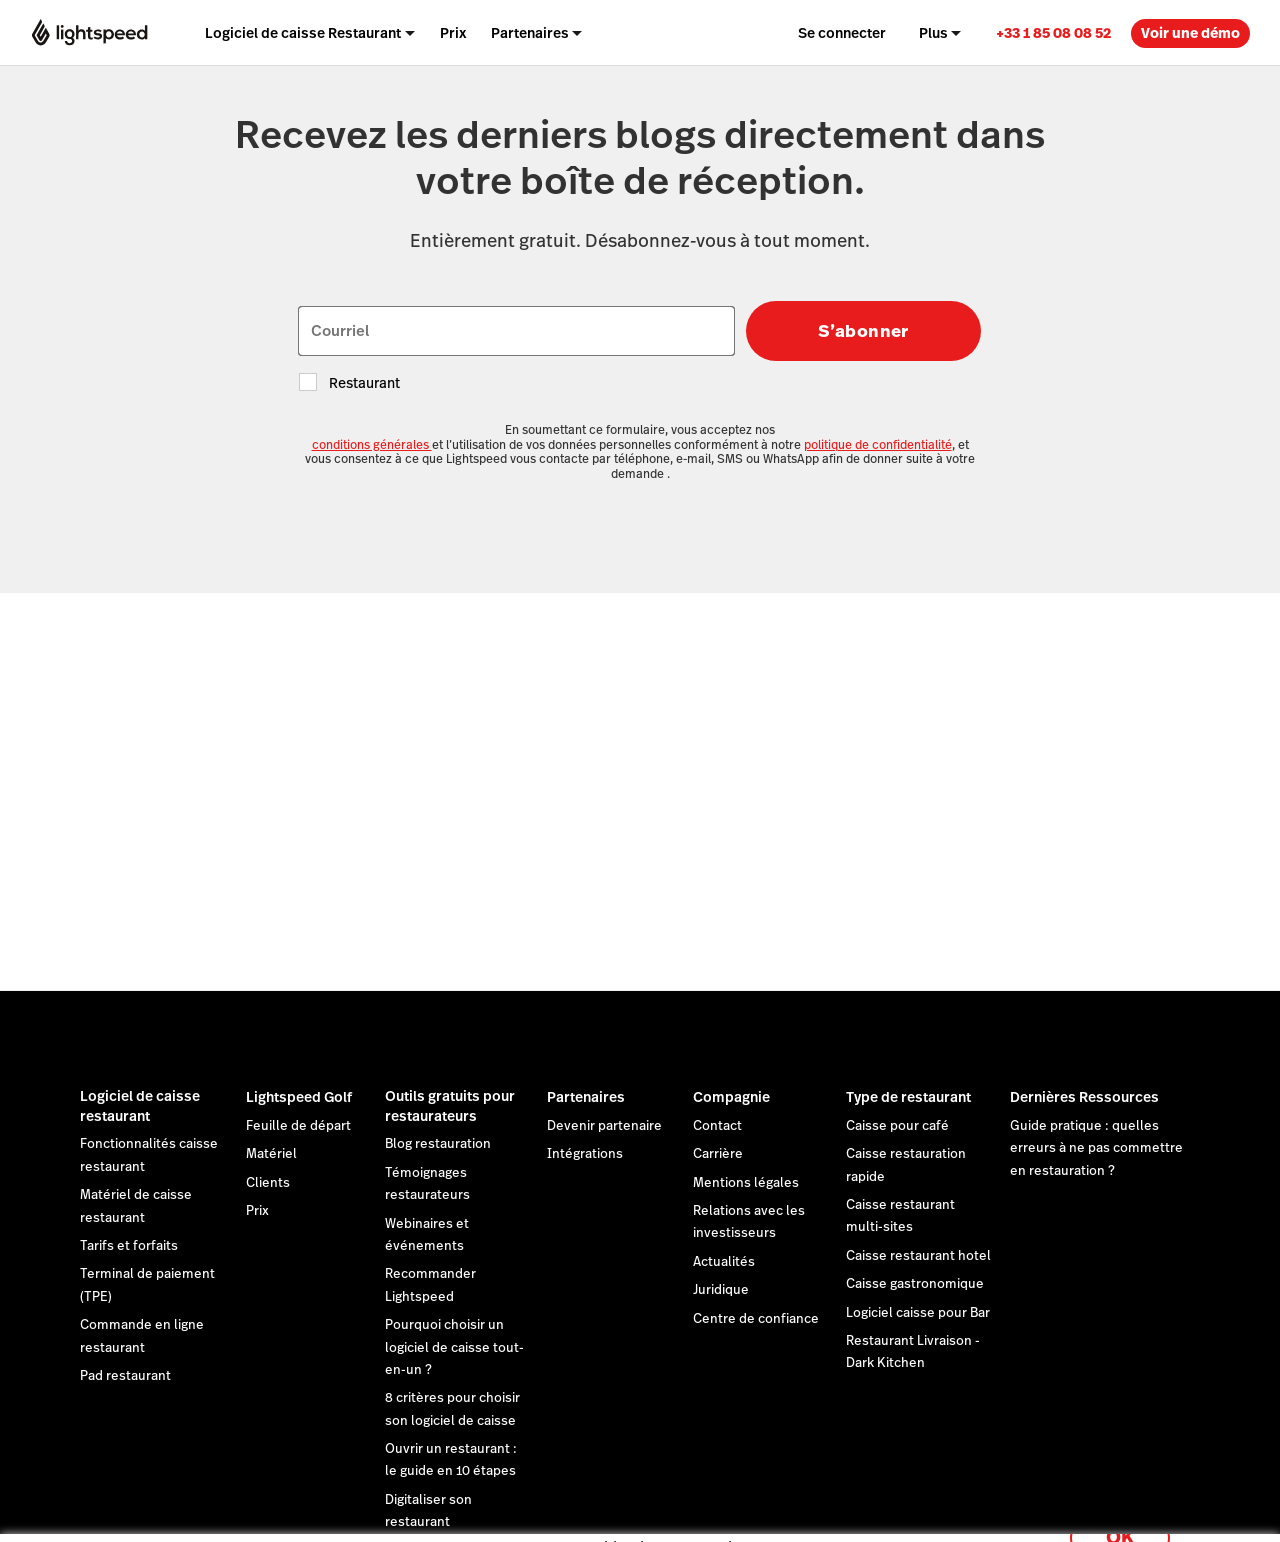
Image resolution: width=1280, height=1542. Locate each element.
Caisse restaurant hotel (918, 1256)
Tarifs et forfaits (129, 1246)
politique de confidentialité (878, 445)
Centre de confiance (756, 1319)
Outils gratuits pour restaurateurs (450, 1106)
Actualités (724, 1262)
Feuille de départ (298, 1126)
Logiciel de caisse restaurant (140, 1106)
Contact (717, 1126)
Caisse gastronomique (915, 1284)
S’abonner (863, 331)
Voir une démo (1190, 33)
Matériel (271, 1154)
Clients (268, 1183)
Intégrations (585, 1154)
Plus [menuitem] (933, 33)
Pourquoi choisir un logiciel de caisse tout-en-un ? (454, 1347)
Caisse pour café (897, 1126)
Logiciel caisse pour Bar (918, 1313)
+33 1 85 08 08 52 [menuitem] (1053, 33)
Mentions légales (746, 1183)
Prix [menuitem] (453, 33)
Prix (257, 1211)
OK (1120, 1515)
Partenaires (586, 1097)
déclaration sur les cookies (785, 1504)
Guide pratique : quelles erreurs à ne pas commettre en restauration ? (1096, 1148)
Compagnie (731, 1097)
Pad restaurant (125, 1376)
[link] (1053, 32)
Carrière (718, 1154)
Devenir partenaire (604, 1126)
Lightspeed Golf (299, 1097)
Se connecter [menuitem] (842, 33)
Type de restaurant (908, 1097)
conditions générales (372, 445)
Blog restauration (438, 1144)
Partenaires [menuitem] (530, 33)
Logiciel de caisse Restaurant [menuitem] (303, 33)
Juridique (721, 1290)
